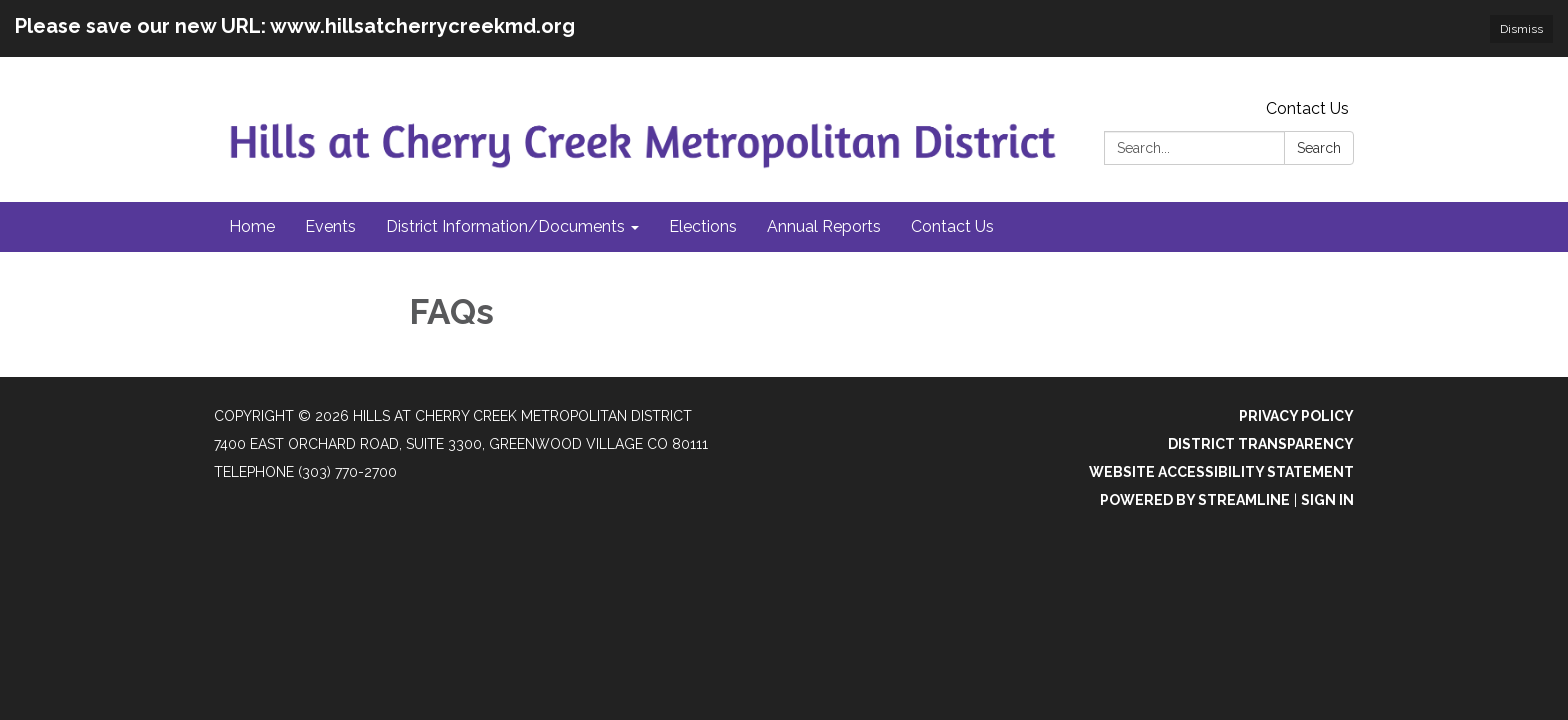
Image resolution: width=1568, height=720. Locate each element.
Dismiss (1521, 29)
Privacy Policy (1296, 416)
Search (1319, 148)
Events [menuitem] (330, 226)
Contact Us (1307, 108)
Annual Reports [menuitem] (824, 226)
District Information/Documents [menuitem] (505, 226)
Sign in (1327, 500)
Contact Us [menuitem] (952, 226)
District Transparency (1261, 444)
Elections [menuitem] (703, 226)
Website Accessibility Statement (1221, 472)
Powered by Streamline (1195, 500)
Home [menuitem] (252, 226)
